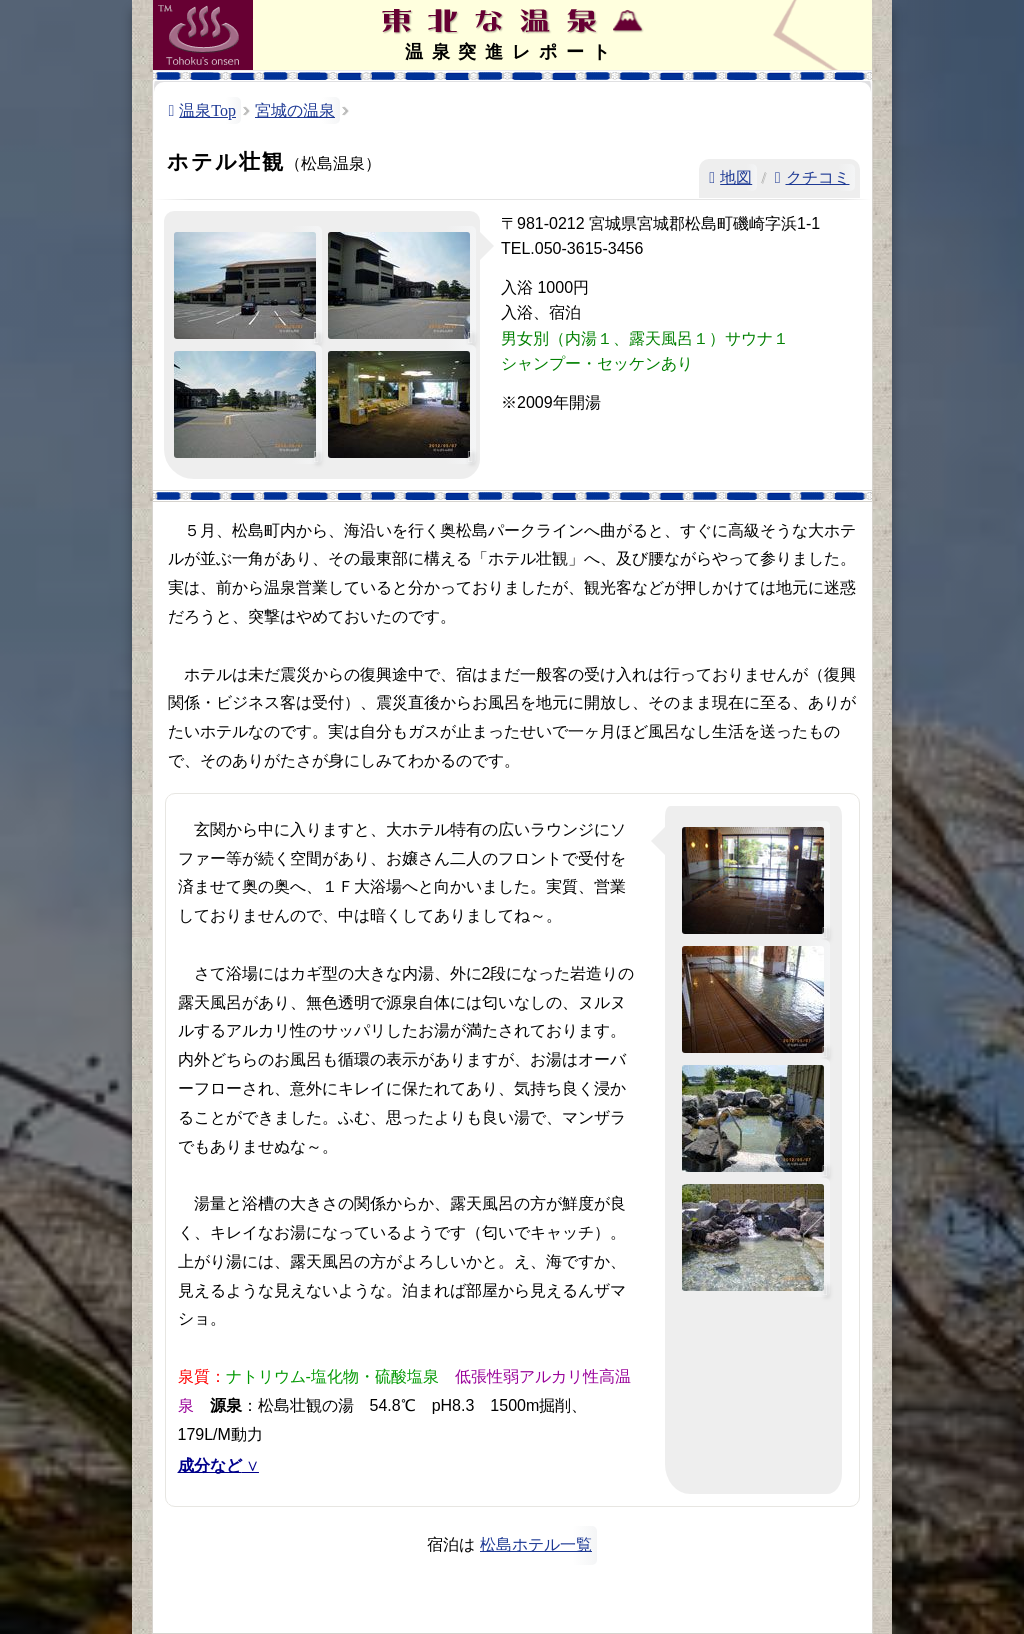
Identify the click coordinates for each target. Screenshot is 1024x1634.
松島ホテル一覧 (536, 1544)
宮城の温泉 (295, 110)
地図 (736, 177)
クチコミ (818, 177)
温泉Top (207, 110)
